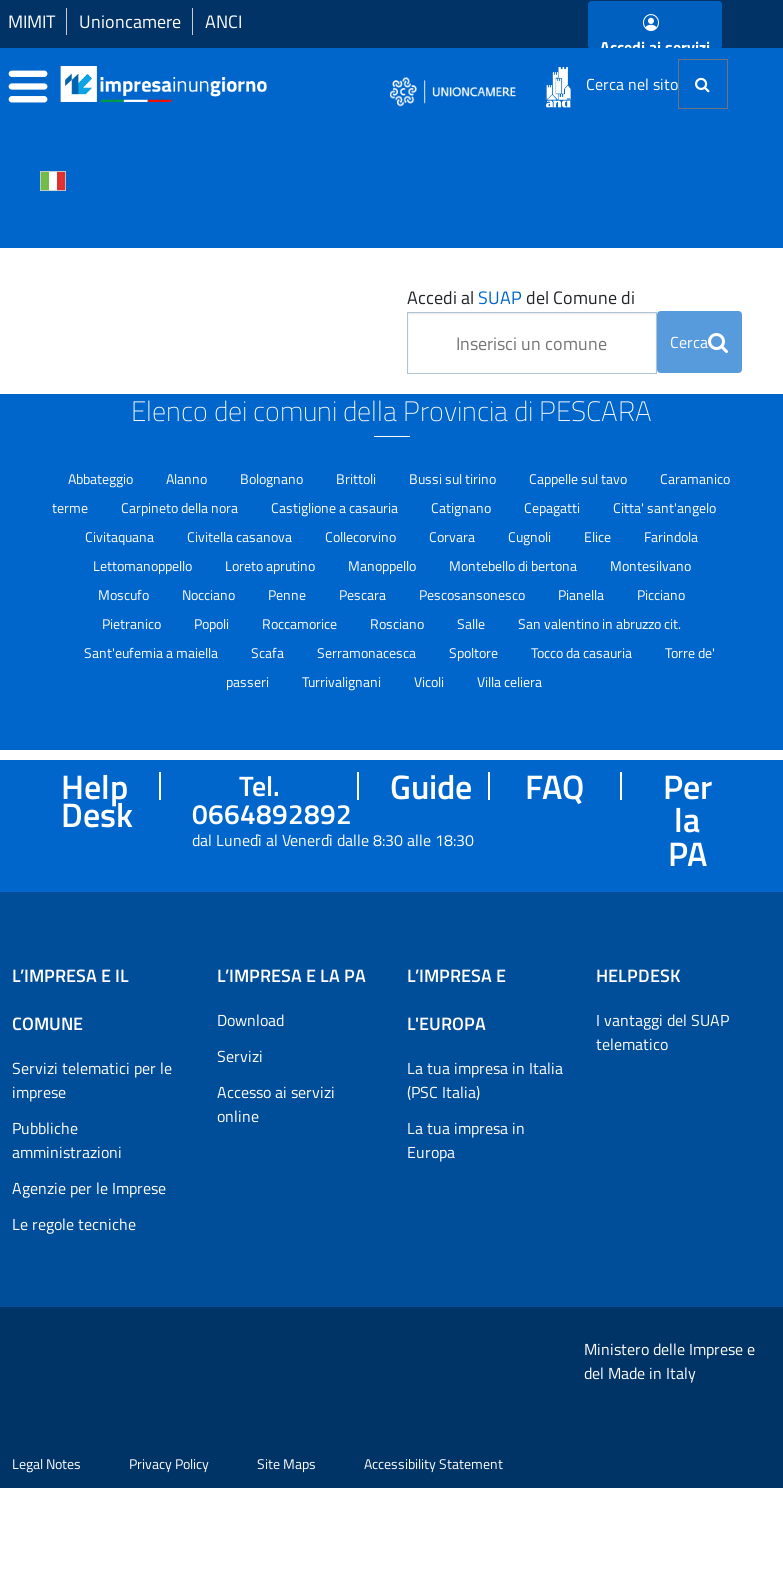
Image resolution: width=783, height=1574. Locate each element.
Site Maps (286, 1549)
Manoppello (383, 565)
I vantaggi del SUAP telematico (662, 1032)
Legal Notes (46, 1549)
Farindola (671, 536)
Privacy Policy (169, 1549)
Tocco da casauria (583, 652)
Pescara (364, 594)
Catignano (462, 507)
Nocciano (210, 594)
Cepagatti (553, 507)
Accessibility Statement (433, 1549)
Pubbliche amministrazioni (67, 1140)
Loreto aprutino (271, 565)
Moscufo (125, 594)
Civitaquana (121, 536)
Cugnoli (531, 536)
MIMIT (31, 21)
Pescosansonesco (473, 594)
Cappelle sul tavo (579, 478)
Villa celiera (509, 681)
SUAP (500, 297)
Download (250, 1020)
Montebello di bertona (514, 565)
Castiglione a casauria (336, 507)
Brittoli (357, 478)
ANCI (223, 21)
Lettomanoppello (144, 565)
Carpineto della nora (181, 507)
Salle (472, 623)
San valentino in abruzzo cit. (599, 623)
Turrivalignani (343, 681)
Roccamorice (301, 623)
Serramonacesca (368, 652)
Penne (288, 594)
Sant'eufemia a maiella (152, 652)
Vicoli (430, 681)
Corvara (453, 536)
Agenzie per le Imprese (89, 1188)
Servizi (240, 1056)
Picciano (661, 594)
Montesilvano (650, 565)
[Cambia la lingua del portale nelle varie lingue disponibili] (53, 179)
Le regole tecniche (74, 1224)
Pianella (582, 594)
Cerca (699, 342)
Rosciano (398, 623)
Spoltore (475, 652)
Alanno (188, 478)
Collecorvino (362, 536)
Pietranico (133, 623)
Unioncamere (130, 21)
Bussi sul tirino (454, 478)
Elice (599, 536)
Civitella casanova (241, 536)
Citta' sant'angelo (664, 507)
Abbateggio (102, 478)
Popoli (213, 623)
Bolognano (273, 478)
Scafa (269, 652)
